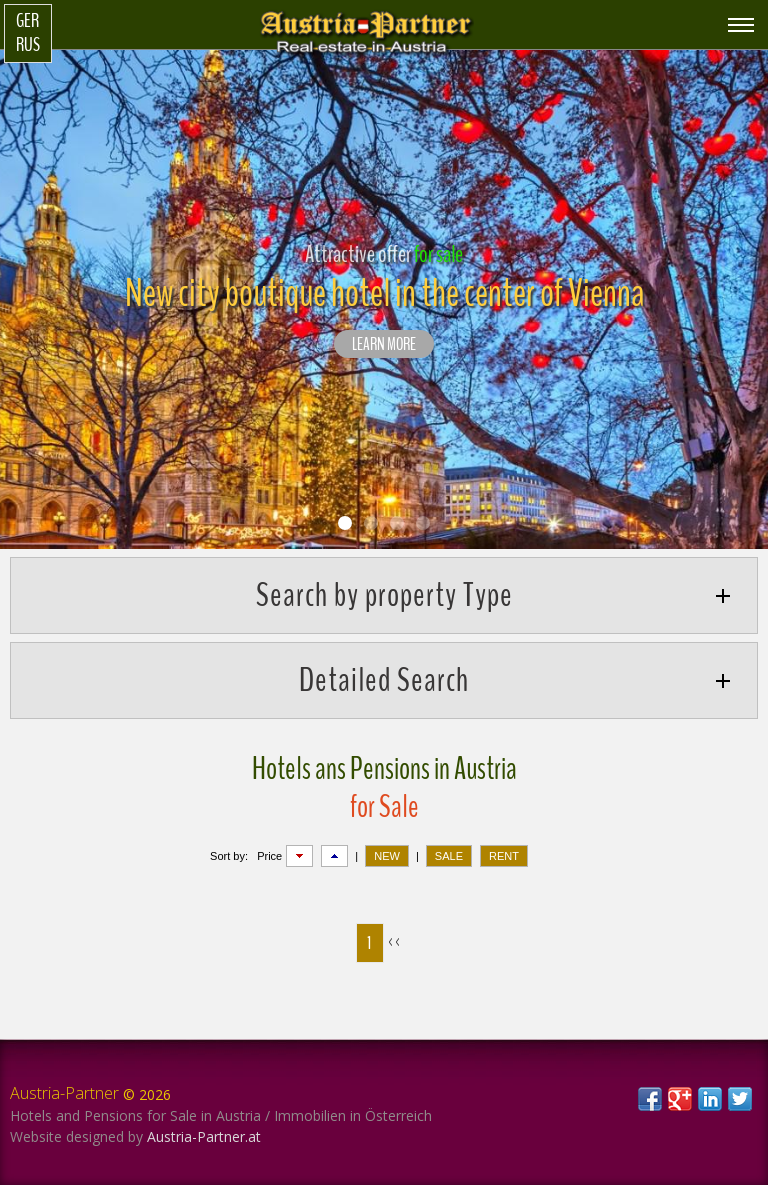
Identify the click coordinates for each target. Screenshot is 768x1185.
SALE (449, 856)
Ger (27, 21)
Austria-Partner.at (204, 1136)
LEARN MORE (384, 345)
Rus (28, 45)
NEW (387, 856)
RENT (504, 856)
